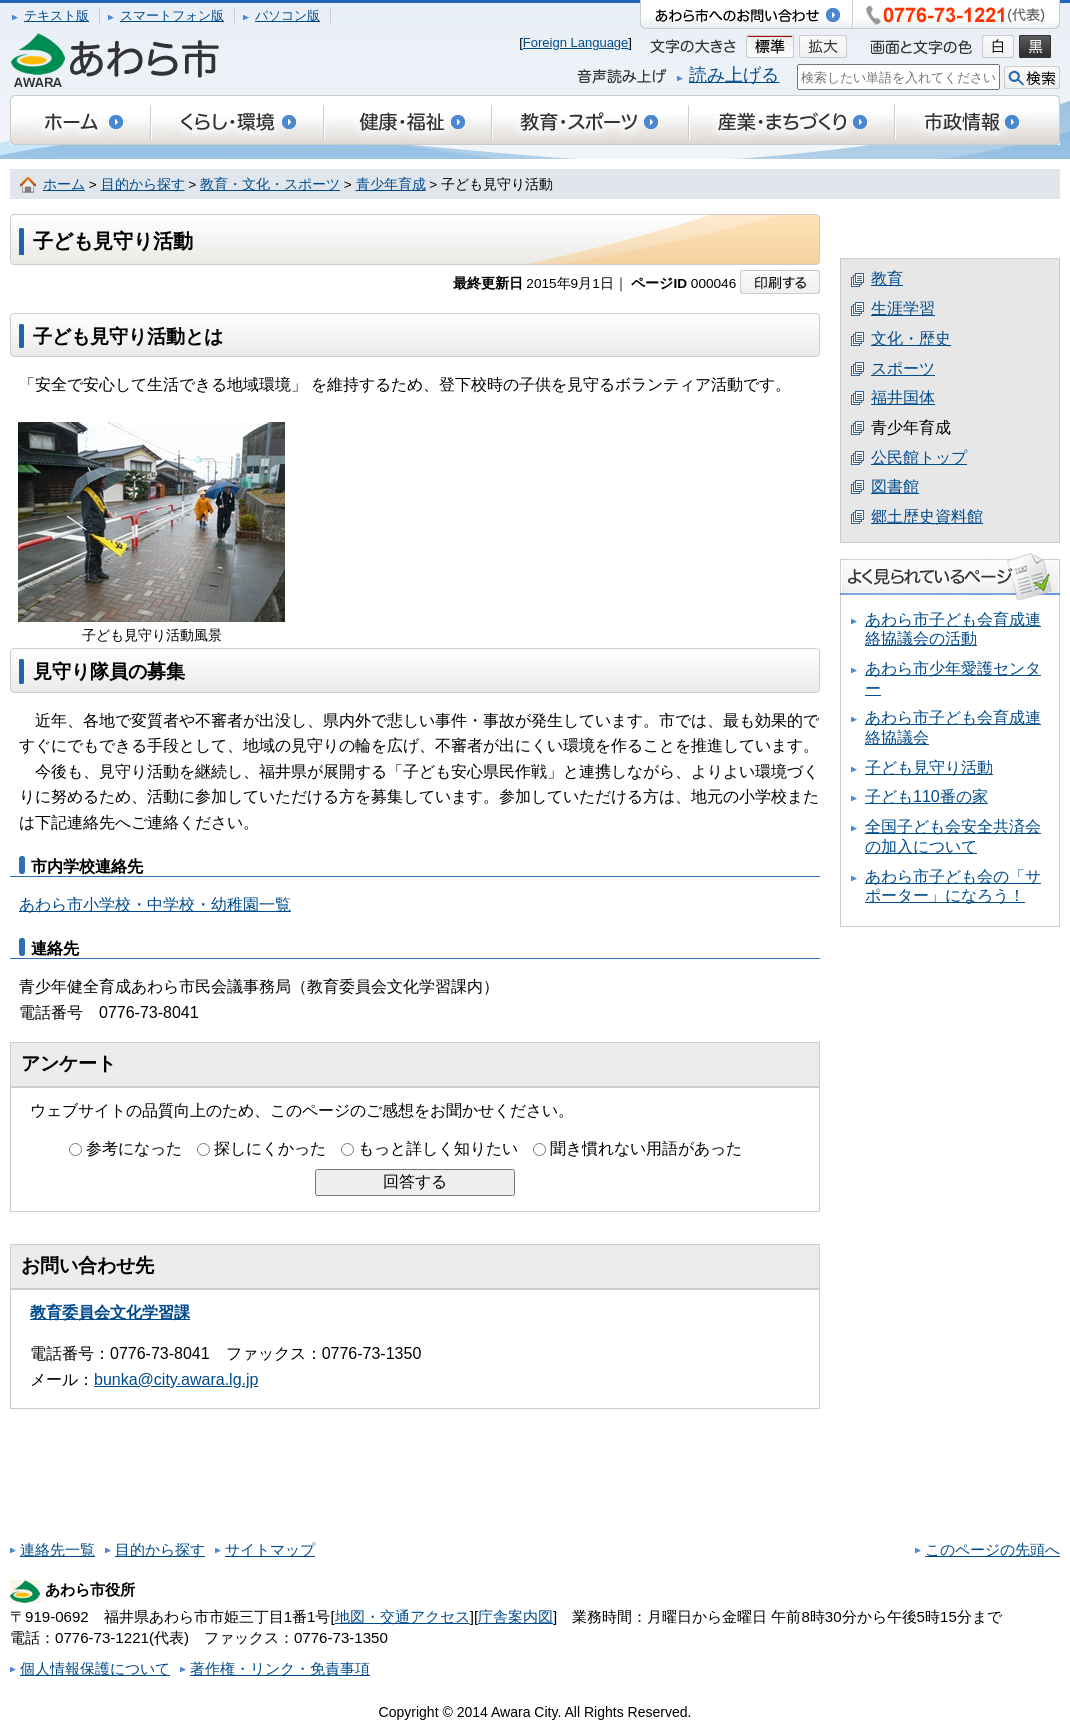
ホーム (64, 184)
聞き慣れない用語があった (646, 1148)
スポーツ (903, 368)
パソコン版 (287, 15)
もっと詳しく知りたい (438, 1148)
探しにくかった (270, 1148)
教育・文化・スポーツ (270, 184)
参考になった (134, 1148)
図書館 (895, 486)
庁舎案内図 (515, 1616)
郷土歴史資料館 (927, 516)
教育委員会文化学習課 (110, 1312)
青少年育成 (391, 184)
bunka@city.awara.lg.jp (176, 1379)
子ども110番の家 (926, 796)
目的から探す (143, 184)
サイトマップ (270, 1549)
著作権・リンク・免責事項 (280, 1668)
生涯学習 (903, 308)
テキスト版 (56, 15)
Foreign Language (576, 42)
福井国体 (903, 397)
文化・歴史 (911, 338)
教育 (887, 278)
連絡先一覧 (57, 1549)
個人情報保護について (95, 1668)
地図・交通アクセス (402, 1616)
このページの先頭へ (992, 1549)
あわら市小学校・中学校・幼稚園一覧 (155, 904)
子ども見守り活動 (929, 767)
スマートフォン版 (172, 15)
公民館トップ (919, 457)
